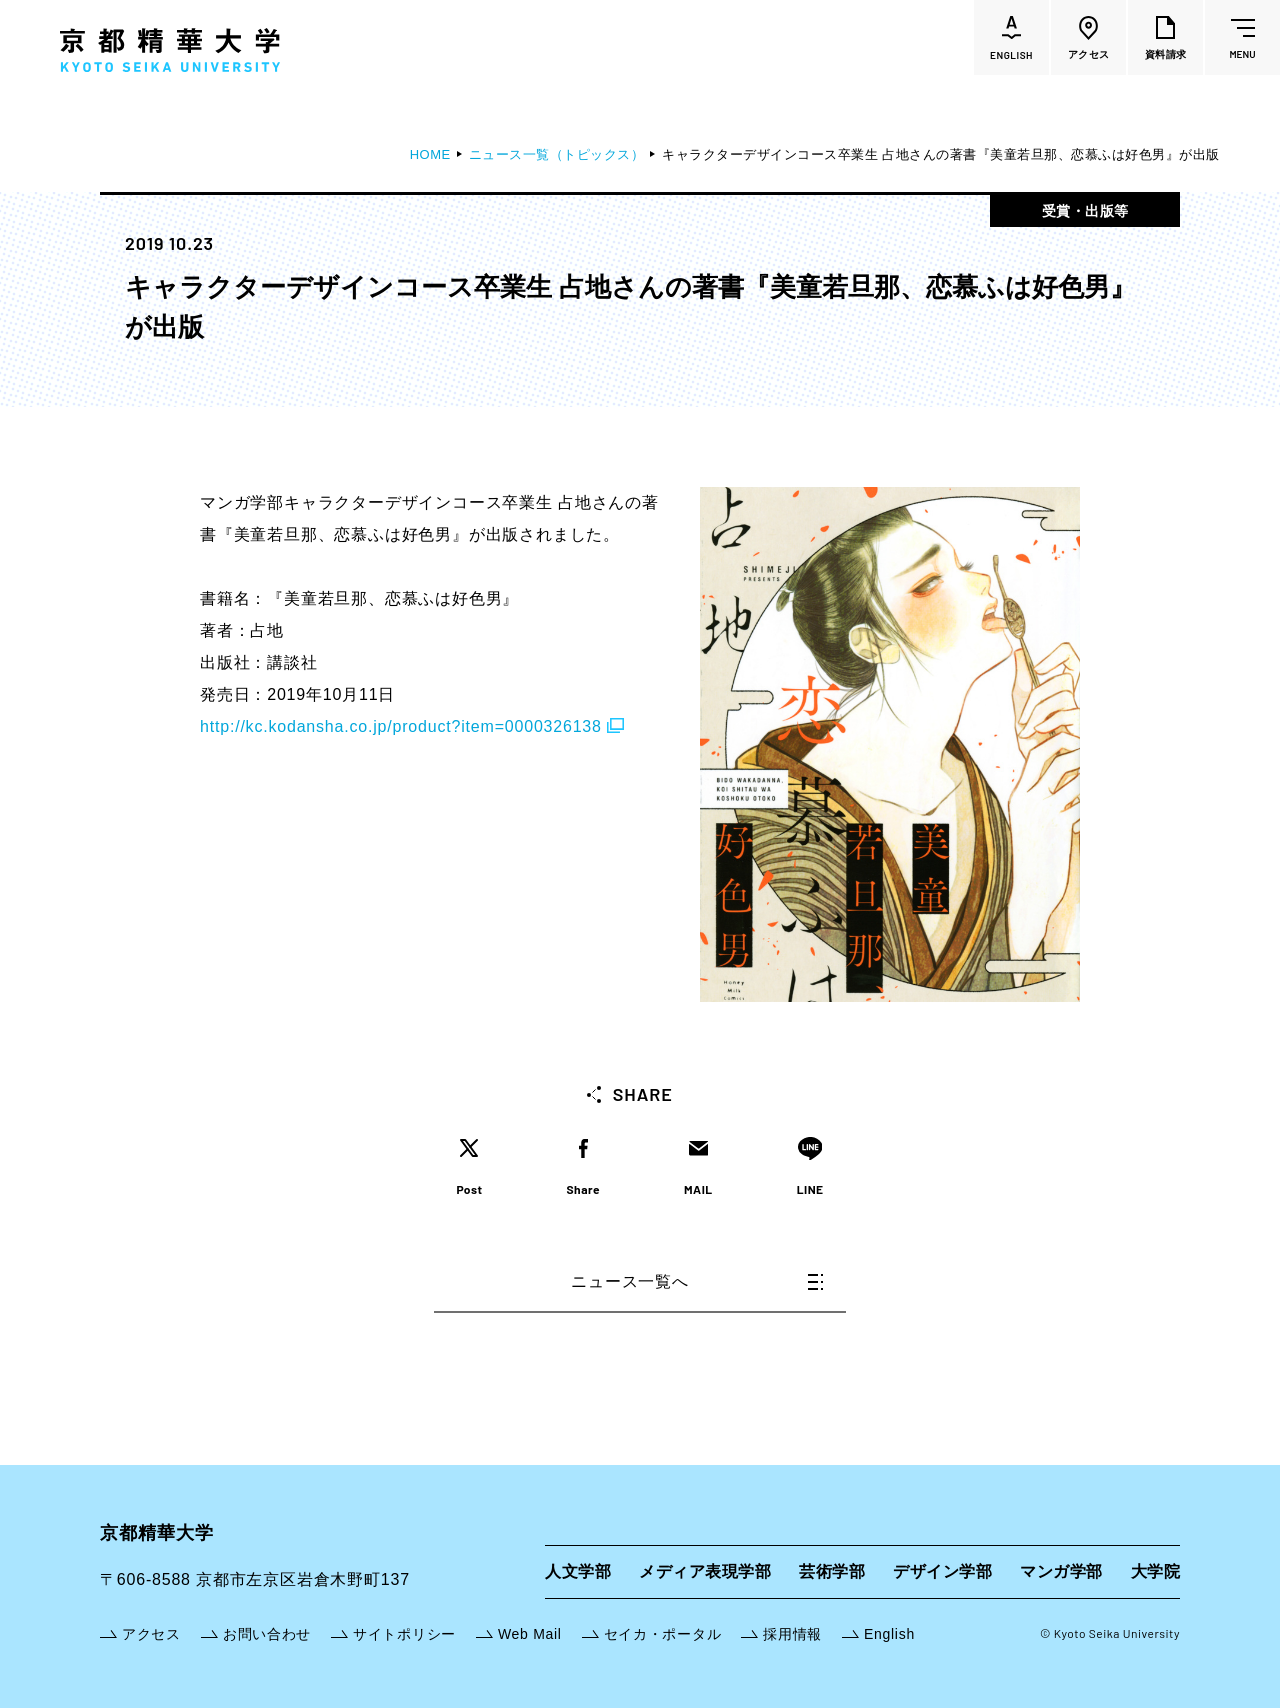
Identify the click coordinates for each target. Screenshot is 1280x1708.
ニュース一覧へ (697, 1281)
